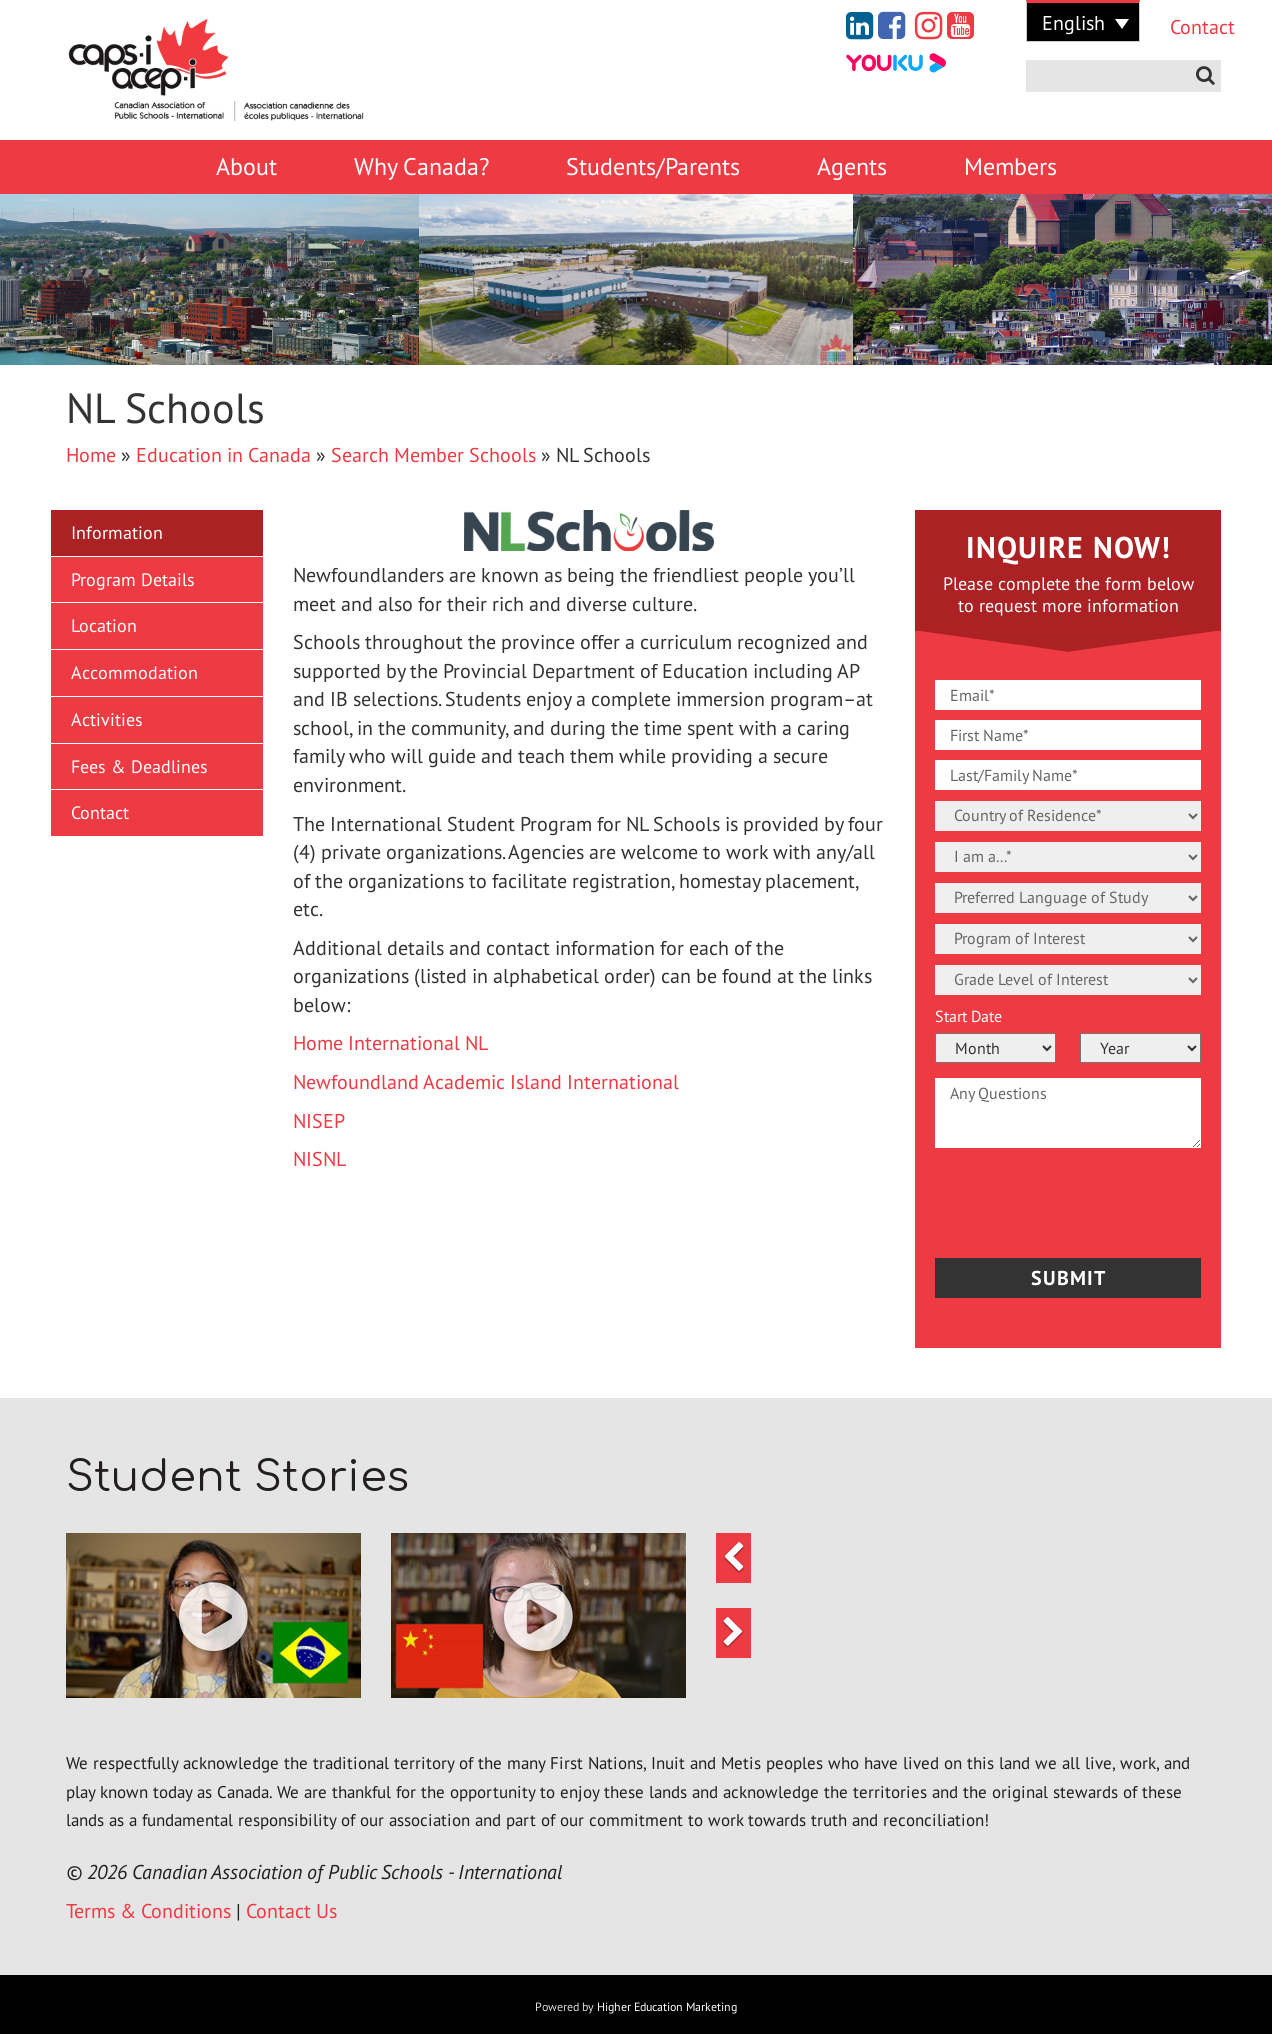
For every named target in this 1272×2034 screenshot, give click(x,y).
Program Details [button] (133, 579)
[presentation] (1052, 1198)
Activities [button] (107, 719)
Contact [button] (100, 812)
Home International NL (390, 1043)
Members (1010, 166)
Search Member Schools (433, 455)
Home (91, 455)
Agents (852, 166)
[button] (213, 1618)
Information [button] (117, 532)
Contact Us (291, 1913)
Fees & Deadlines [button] (139, 766)
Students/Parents (653, 166)
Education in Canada (223, 455)
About (246, 166)
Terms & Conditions (148, 1913)
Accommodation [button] (134, 672)
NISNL (319, 1159)
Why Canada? (421, 166)
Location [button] (104, 625)
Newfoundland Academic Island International (486, 1082)
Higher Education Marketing (667, 2009)
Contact (1188, 27)
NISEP (319, 1121)
